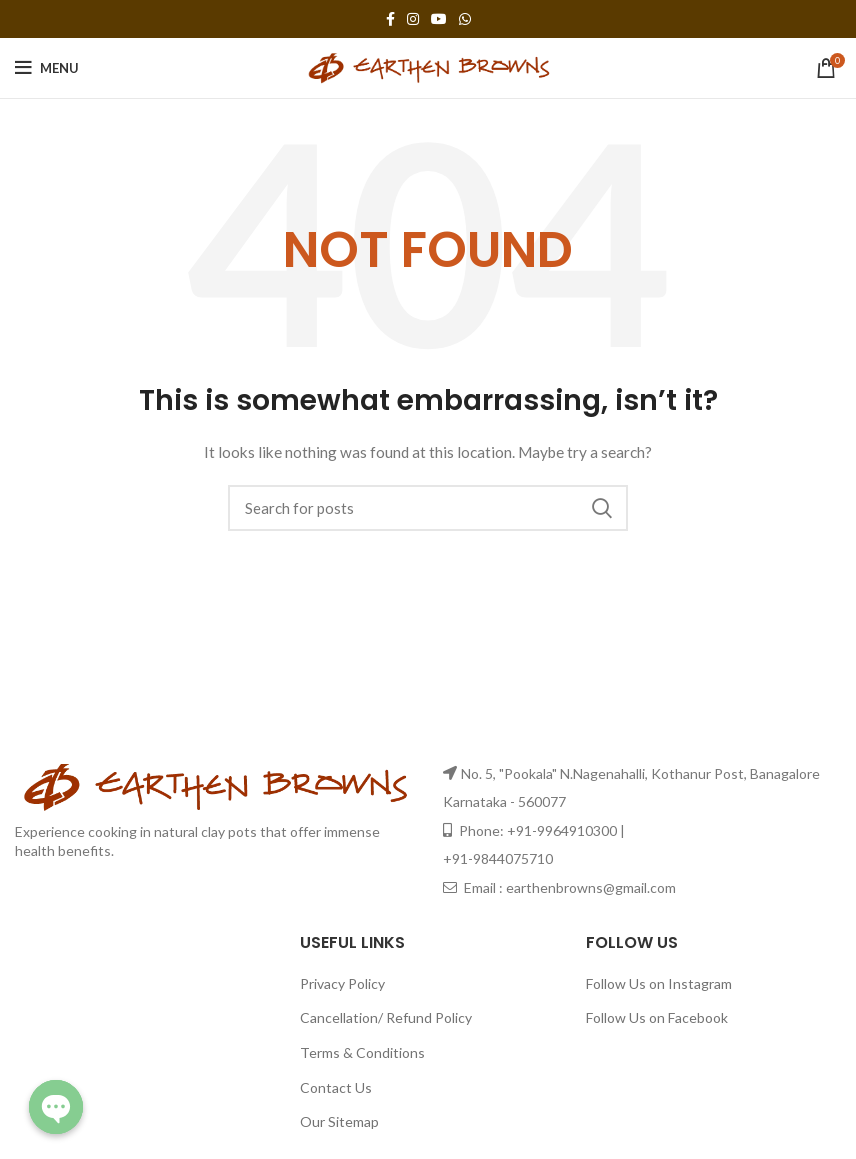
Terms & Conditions (362, 1052)
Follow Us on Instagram (659, 983)
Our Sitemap (339, 1121)
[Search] (428, 508)
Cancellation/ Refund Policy (386, 1017)
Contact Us (336, 1087)
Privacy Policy (342, 983)
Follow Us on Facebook (657, 1017)
